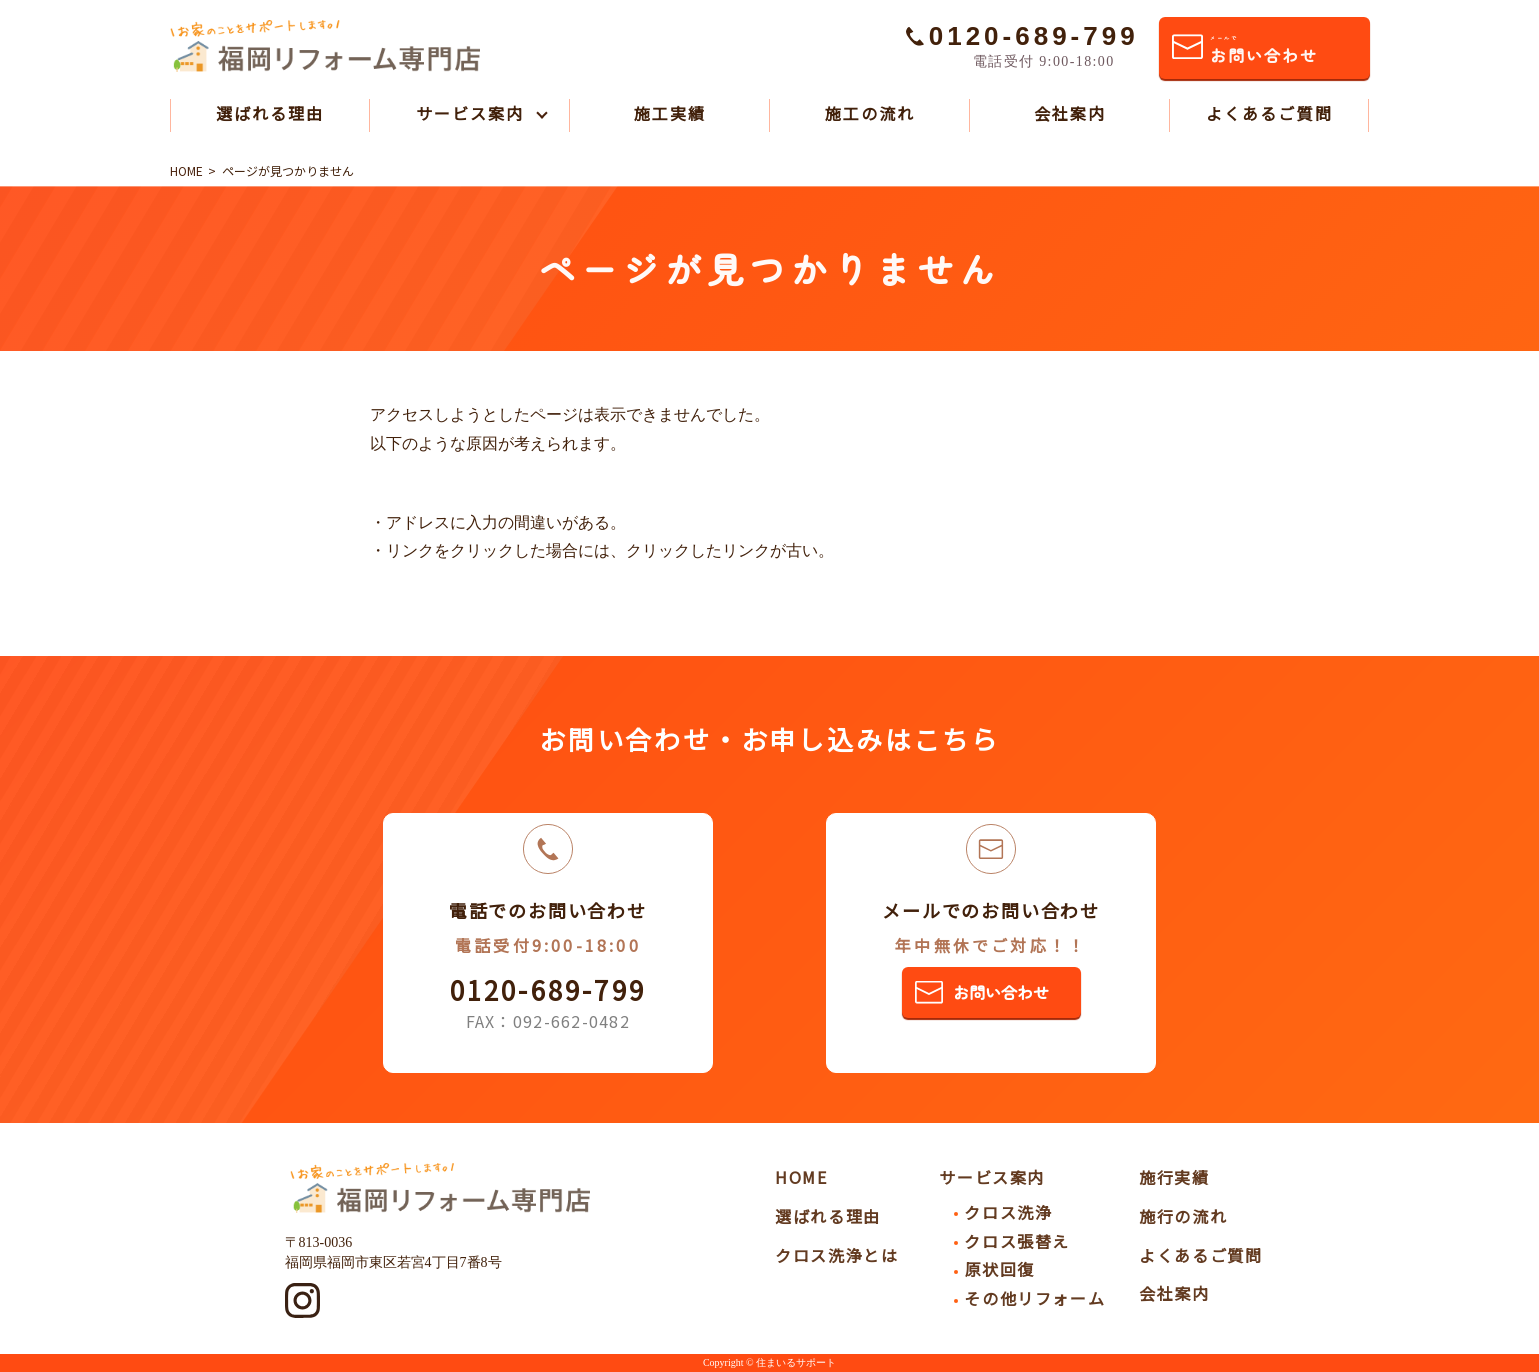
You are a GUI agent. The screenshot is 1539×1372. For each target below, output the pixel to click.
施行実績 (1174, 1177)
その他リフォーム (1034, 1298)
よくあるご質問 (1269, 113)
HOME (801, 1177)
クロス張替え (1017, 1241)
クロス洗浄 (1008, 1212)
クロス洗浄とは (836, 1255)
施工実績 (670, 113)
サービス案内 (470, 113)
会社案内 (1070, 113)
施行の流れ (1183, 1216)
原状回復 (999, 1269)
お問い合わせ (1264, 50)
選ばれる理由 (270, 113)
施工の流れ (870, 113)
